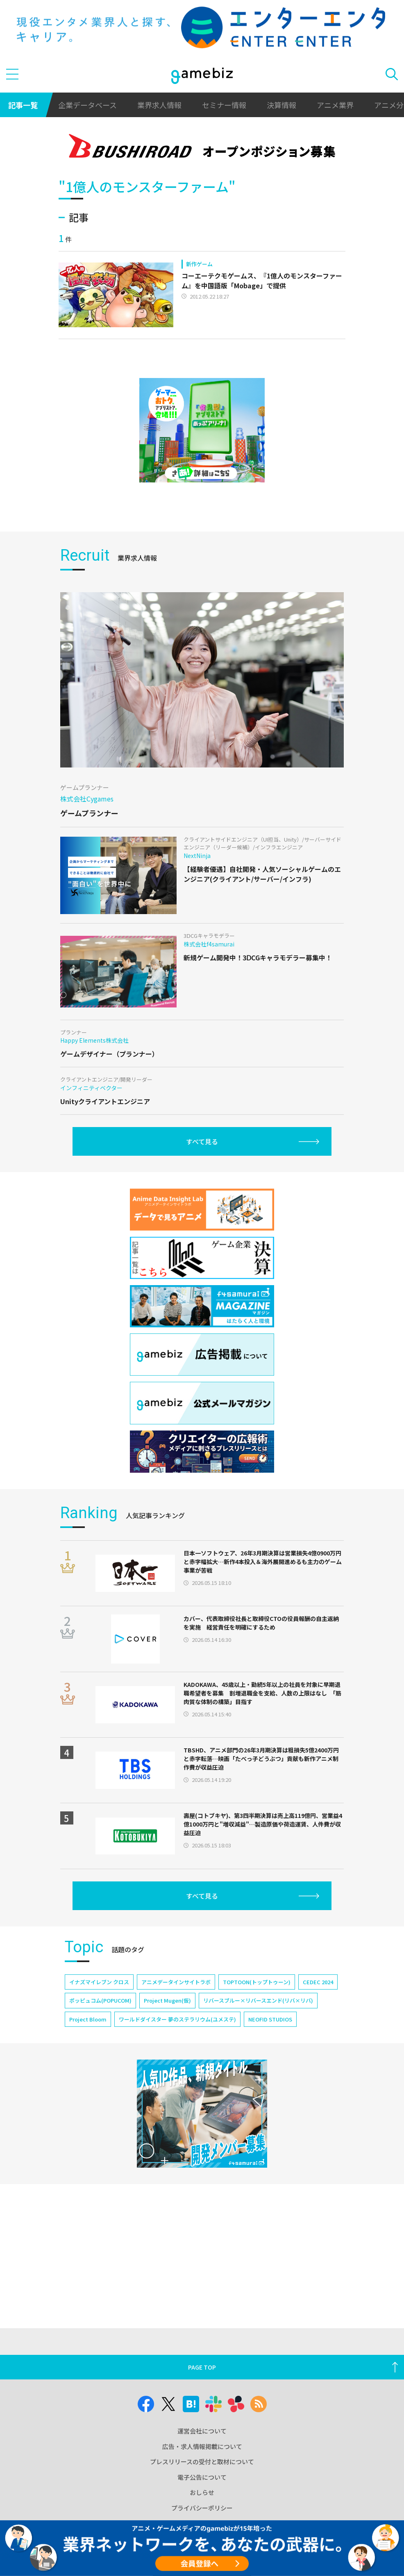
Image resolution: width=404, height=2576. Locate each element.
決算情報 (281, 105)
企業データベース (87, 105)
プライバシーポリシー (202, 2508)
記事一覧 (23, 105)
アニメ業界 (335, 105)
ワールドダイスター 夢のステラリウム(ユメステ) (177, 2019)
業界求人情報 (159, 105)
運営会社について (202, 2431)
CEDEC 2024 (318, 1982)
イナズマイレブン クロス (99, 1982)
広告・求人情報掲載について (202, 2446)
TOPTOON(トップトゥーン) (257, 1982)
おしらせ (202, 2492)
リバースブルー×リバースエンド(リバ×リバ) (258, 2000)
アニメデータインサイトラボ (176, 1982)
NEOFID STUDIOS (270, 2019)
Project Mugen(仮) (167, 2000)
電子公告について (202, 2477)
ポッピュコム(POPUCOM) (100, 2000)
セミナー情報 (224, 105)
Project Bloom (88, 2019)
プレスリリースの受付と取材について (202, 2461)
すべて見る (202, 1141)
